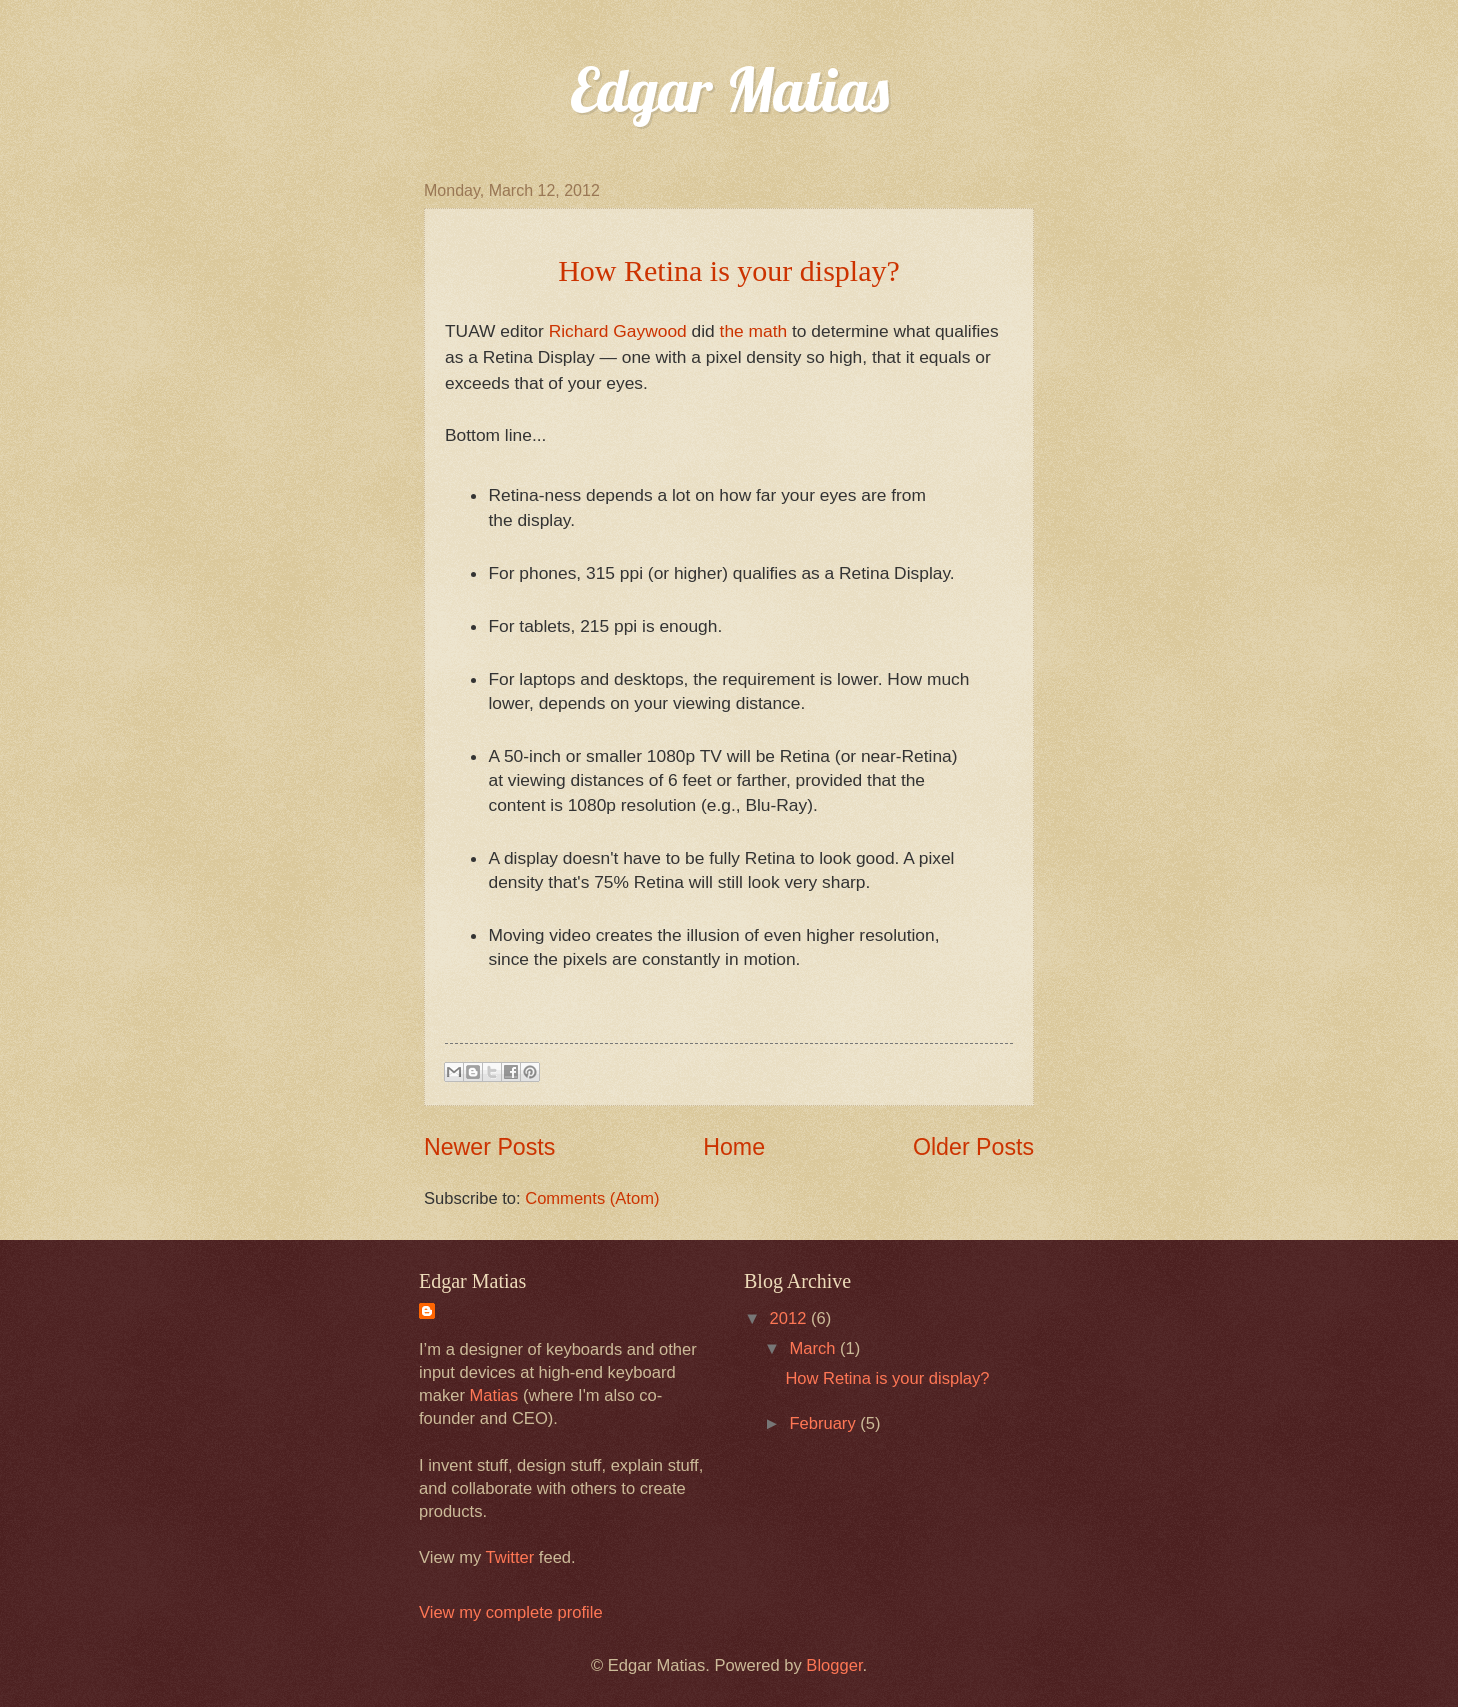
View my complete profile (511, 1612)
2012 (790, 1318)
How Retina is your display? (887, 1378)
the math (754, 331)
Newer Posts (489, 1147)
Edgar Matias (729, 89)
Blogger (834, 1665)
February (824, 1423)
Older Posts (973, 1147)
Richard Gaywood (618, 331)
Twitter (510, 1557)
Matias (494, 1395)
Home (734, 1147)
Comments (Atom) (592, 1198)
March (814, 1348)
